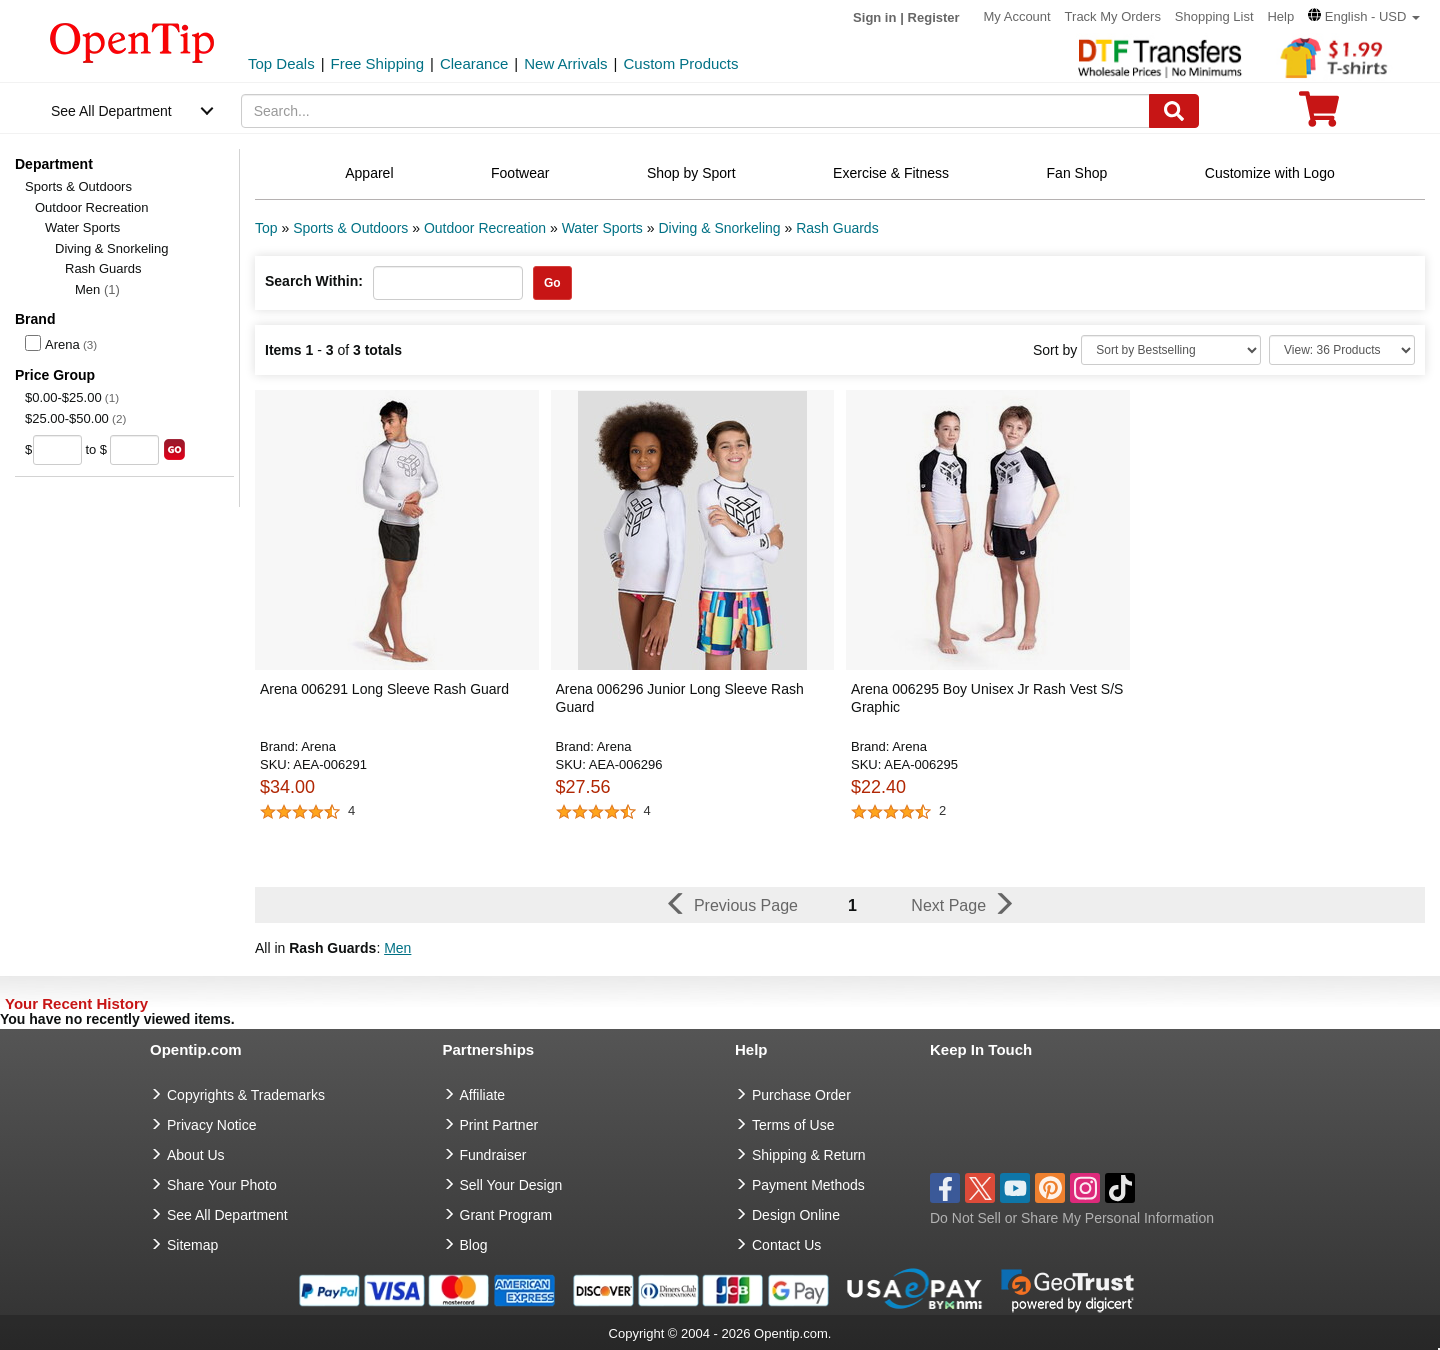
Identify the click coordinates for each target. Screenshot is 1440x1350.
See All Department (111, 111)
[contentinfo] (132, 41)
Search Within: (314, 281)
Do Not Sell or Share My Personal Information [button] (1072, 1218)
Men (97, 289)
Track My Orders (1113, 16)
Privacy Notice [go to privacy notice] (211, 1125)
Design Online (796, 1215)
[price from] (57, 450)
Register (934, 17)
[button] (1364, 16)
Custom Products (680, 63)
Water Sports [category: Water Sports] (602, 228)
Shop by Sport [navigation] (691, 173)
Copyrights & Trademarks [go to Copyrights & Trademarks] (246, 1095)
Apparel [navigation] (369, 173)
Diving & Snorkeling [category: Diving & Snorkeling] (719, 228)
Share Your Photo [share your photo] (222, 1185)
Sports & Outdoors (78, 186)
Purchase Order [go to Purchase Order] (801, 1095)
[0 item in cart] (1319, 115)
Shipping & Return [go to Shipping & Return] (809, 1155)
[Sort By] (1171, 350)
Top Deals (281, 63)
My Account (1017, 16)
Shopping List (1214, 16)
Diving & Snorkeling (111, 248)
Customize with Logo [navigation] (1270, 173)
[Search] (1174, 111)
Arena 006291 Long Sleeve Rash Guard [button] (384, 689)
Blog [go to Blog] (474, 1245)
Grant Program (506, 1215)
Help (1280, 16)
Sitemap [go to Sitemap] (192, 1245)
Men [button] (397, 948)
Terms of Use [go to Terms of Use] (793, 1125)
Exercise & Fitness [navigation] (891, 173)
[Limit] (1342, 350)
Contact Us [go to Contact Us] (786, 1245)
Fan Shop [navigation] (1077, 173)
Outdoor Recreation (91, 207)
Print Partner (499, 1125)
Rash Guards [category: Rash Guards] (837, 228)
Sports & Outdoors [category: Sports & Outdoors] (350, 228)
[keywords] (696, 111)
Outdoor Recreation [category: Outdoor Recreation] (485, 228)
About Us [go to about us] (196, 1155)
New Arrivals (565, 63)
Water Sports (82, 227)
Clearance (474, 63)
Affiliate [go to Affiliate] (483, 1095)
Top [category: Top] (266, 228)
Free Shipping (377, 63)
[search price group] (174, 449)
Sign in (874, 17)
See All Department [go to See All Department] (227, 1215)
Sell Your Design (511, 1185)
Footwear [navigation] (520, 173)
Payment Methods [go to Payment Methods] (808, 1185)
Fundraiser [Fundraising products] (493, 1155)
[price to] (134, 450)
